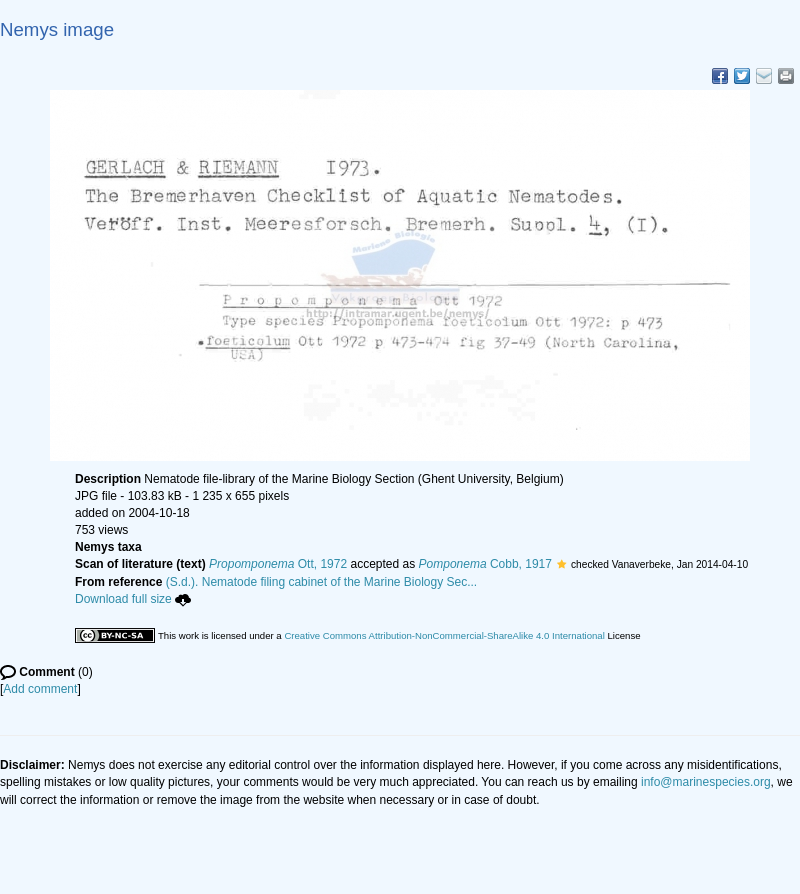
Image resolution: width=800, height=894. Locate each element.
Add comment (40, 689)
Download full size (133, 599)
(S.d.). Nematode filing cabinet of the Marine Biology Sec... (322, 582)
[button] (561, 564)
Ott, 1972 (278, 564)
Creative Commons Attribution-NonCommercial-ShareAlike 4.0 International (444, 635)
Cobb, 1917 (485, 564)
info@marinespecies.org (706, 782)
